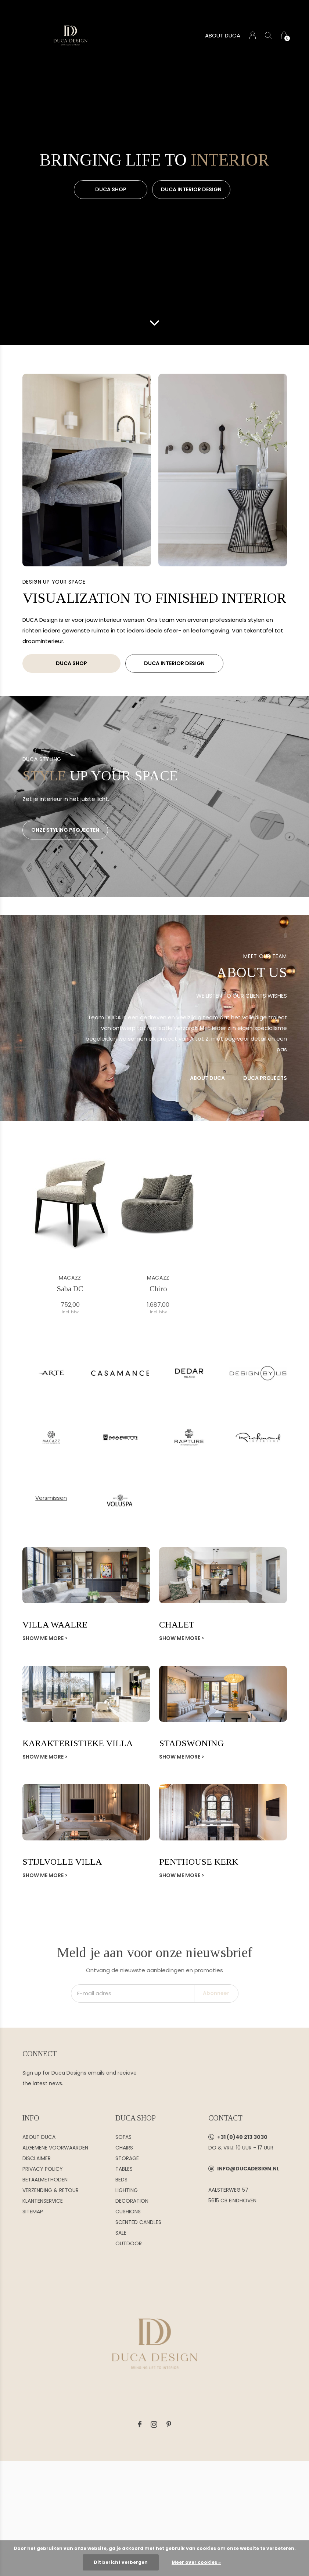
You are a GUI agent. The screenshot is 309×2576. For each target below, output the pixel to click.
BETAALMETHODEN (45, 2179)
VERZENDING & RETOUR (50, 2190)
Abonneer (216, 1993)
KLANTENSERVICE (42, 2201)
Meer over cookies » (196, 2562)
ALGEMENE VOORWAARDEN (55, 2147)
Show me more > (45, 1638)
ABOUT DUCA (222, 35)
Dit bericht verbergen (121, 2562)
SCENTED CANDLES (138, 2222)
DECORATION (131, 2201)
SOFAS (123, 2137)
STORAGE (127, 2158)
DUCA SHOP (110, 189)
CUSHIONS (128, 2211)
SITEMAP (32, 2211)
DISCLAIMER (36, 2158)
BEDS (121, 2179)
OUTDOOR (128, 2243)
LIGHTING (126, 2190)
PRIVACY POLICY (42, 2169)
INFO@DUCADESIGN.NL (248, 2168)
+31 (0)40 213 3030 (242, 2137)
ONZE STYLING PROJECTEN (65, 830)
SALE (120, 2232)
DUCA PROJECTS (265, 1078)
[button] (28, 34)
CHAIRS (124, 2147)
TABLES (124, 2169)
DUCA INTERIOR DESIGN (191, 189)
